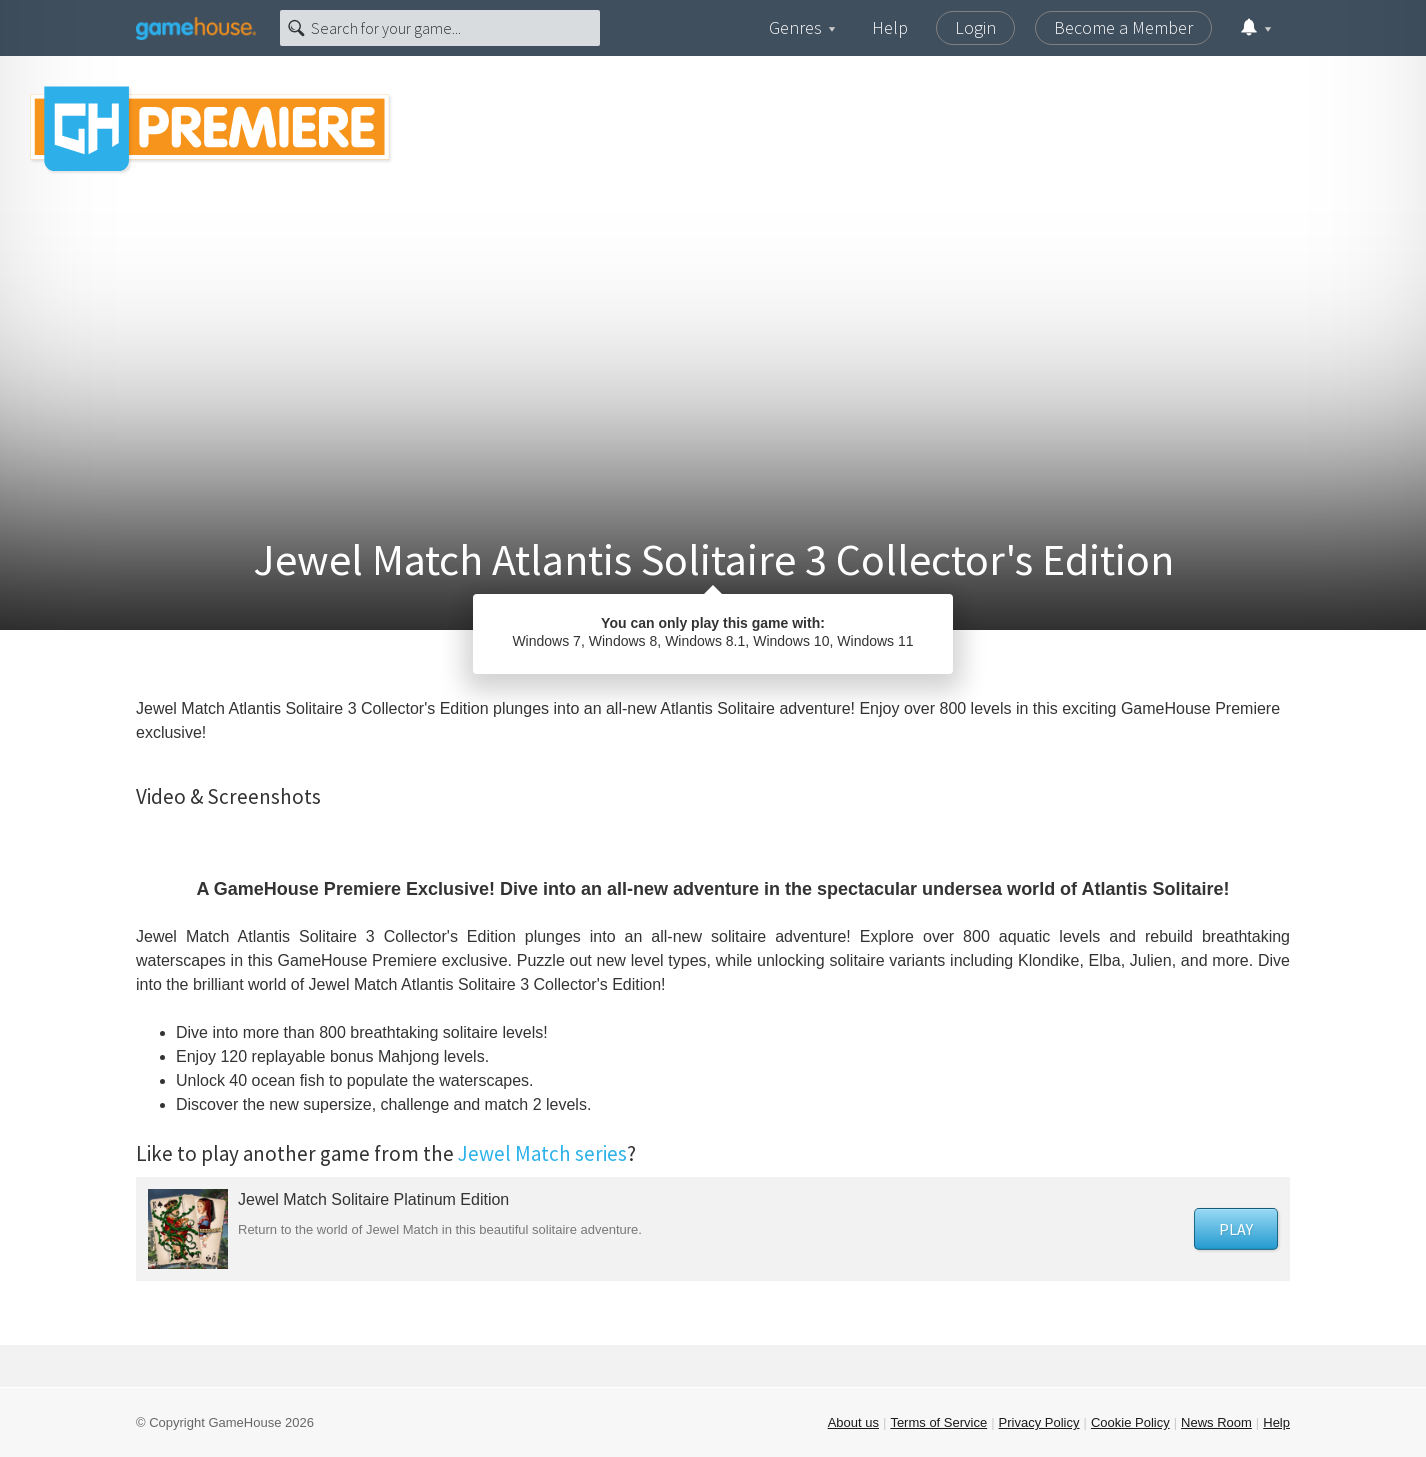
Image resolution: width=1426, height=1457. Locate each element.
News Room (1216, 1422)
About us (853, 1422)
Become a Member (1123, 27)
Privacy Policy (1039, 1422)
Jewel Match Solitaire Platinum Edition (373, 1199)
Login (975, 27)
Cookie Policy (1130, 1422)
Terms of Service (938, 1422)
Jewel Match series (542, 1153)
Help (890, 27)
